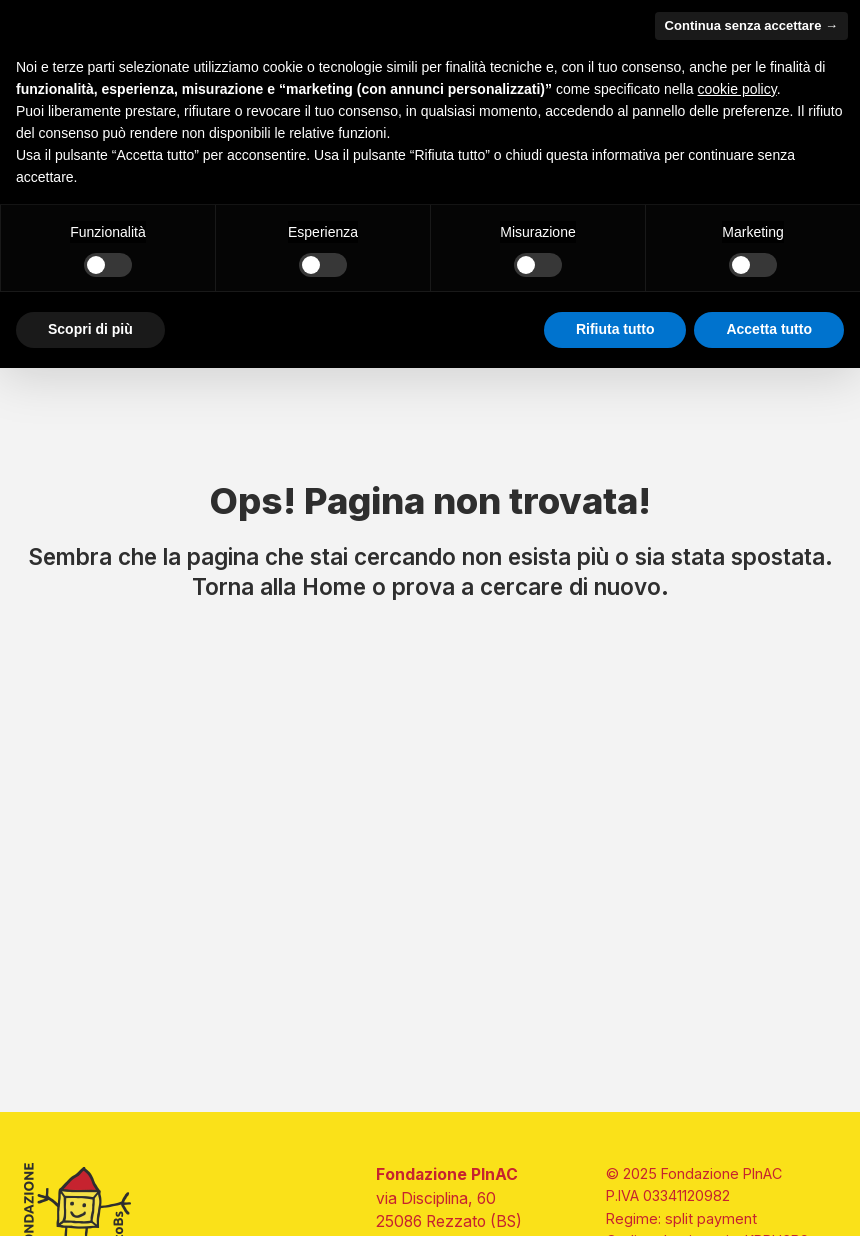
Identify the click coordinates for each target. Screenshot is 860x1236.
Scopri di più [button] (90, 329)
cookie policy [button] (737, 89)
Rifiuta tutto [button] (615, 329)
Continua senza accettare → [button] (751, 25)
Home (334, 586)
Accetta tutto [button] (769, 329)
